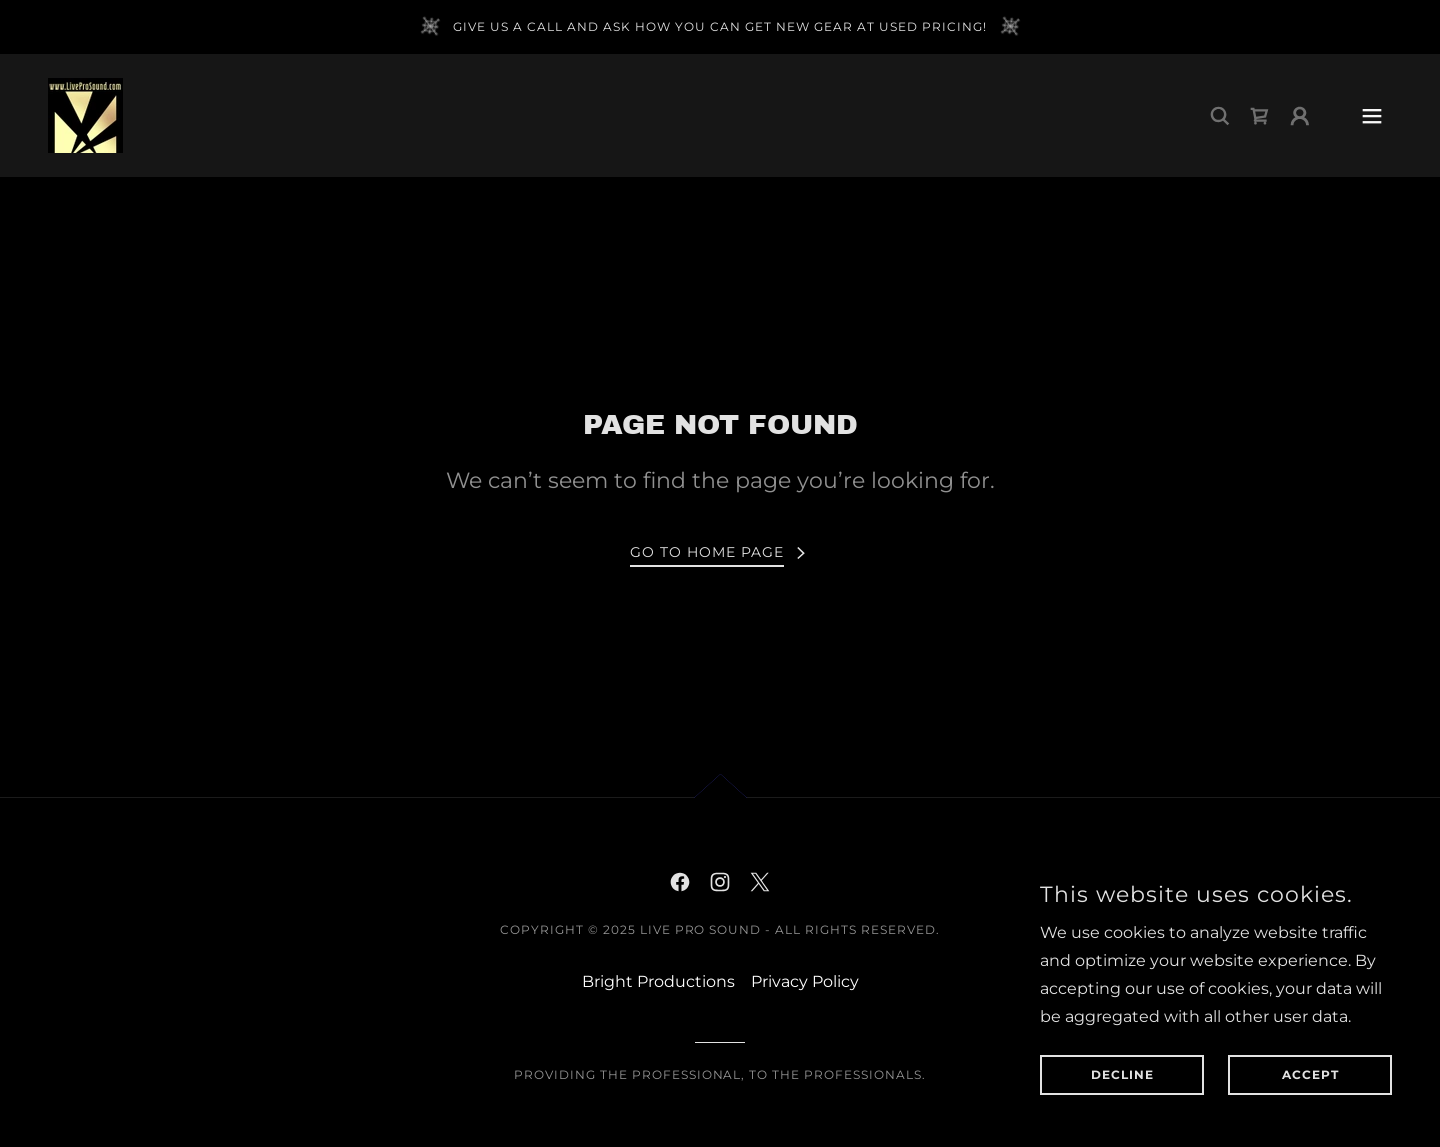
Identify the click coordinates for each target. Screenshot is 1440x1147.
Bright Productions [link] (658, 981)
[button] (1300, 116)
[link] (85, 114)
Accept (1310, 1075)
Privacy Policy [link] (805, 981)
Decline (1122, 1075)
